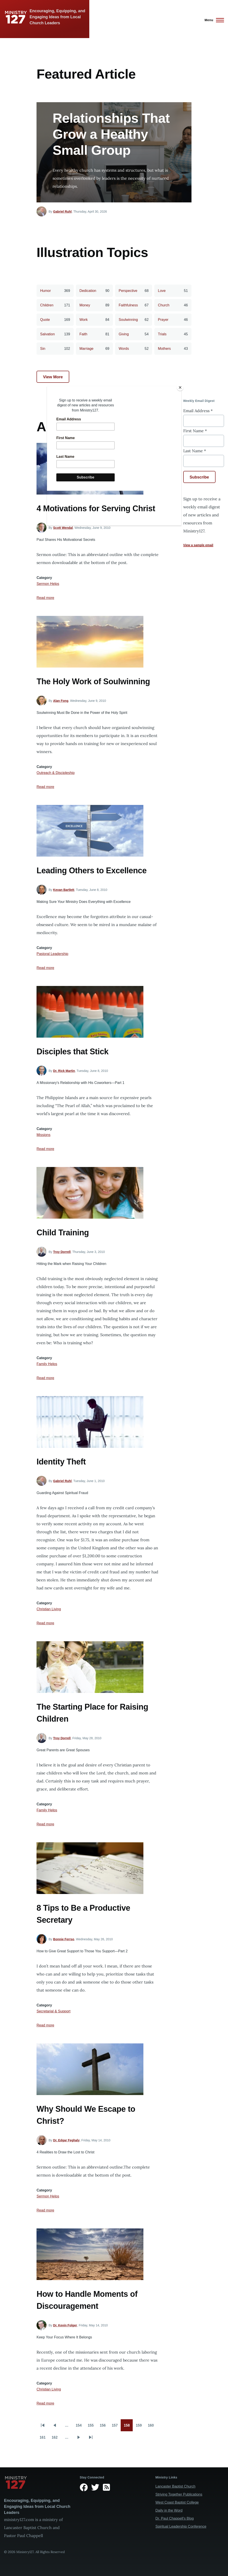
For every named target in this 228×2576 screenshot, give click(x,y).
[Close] (180, 387)
